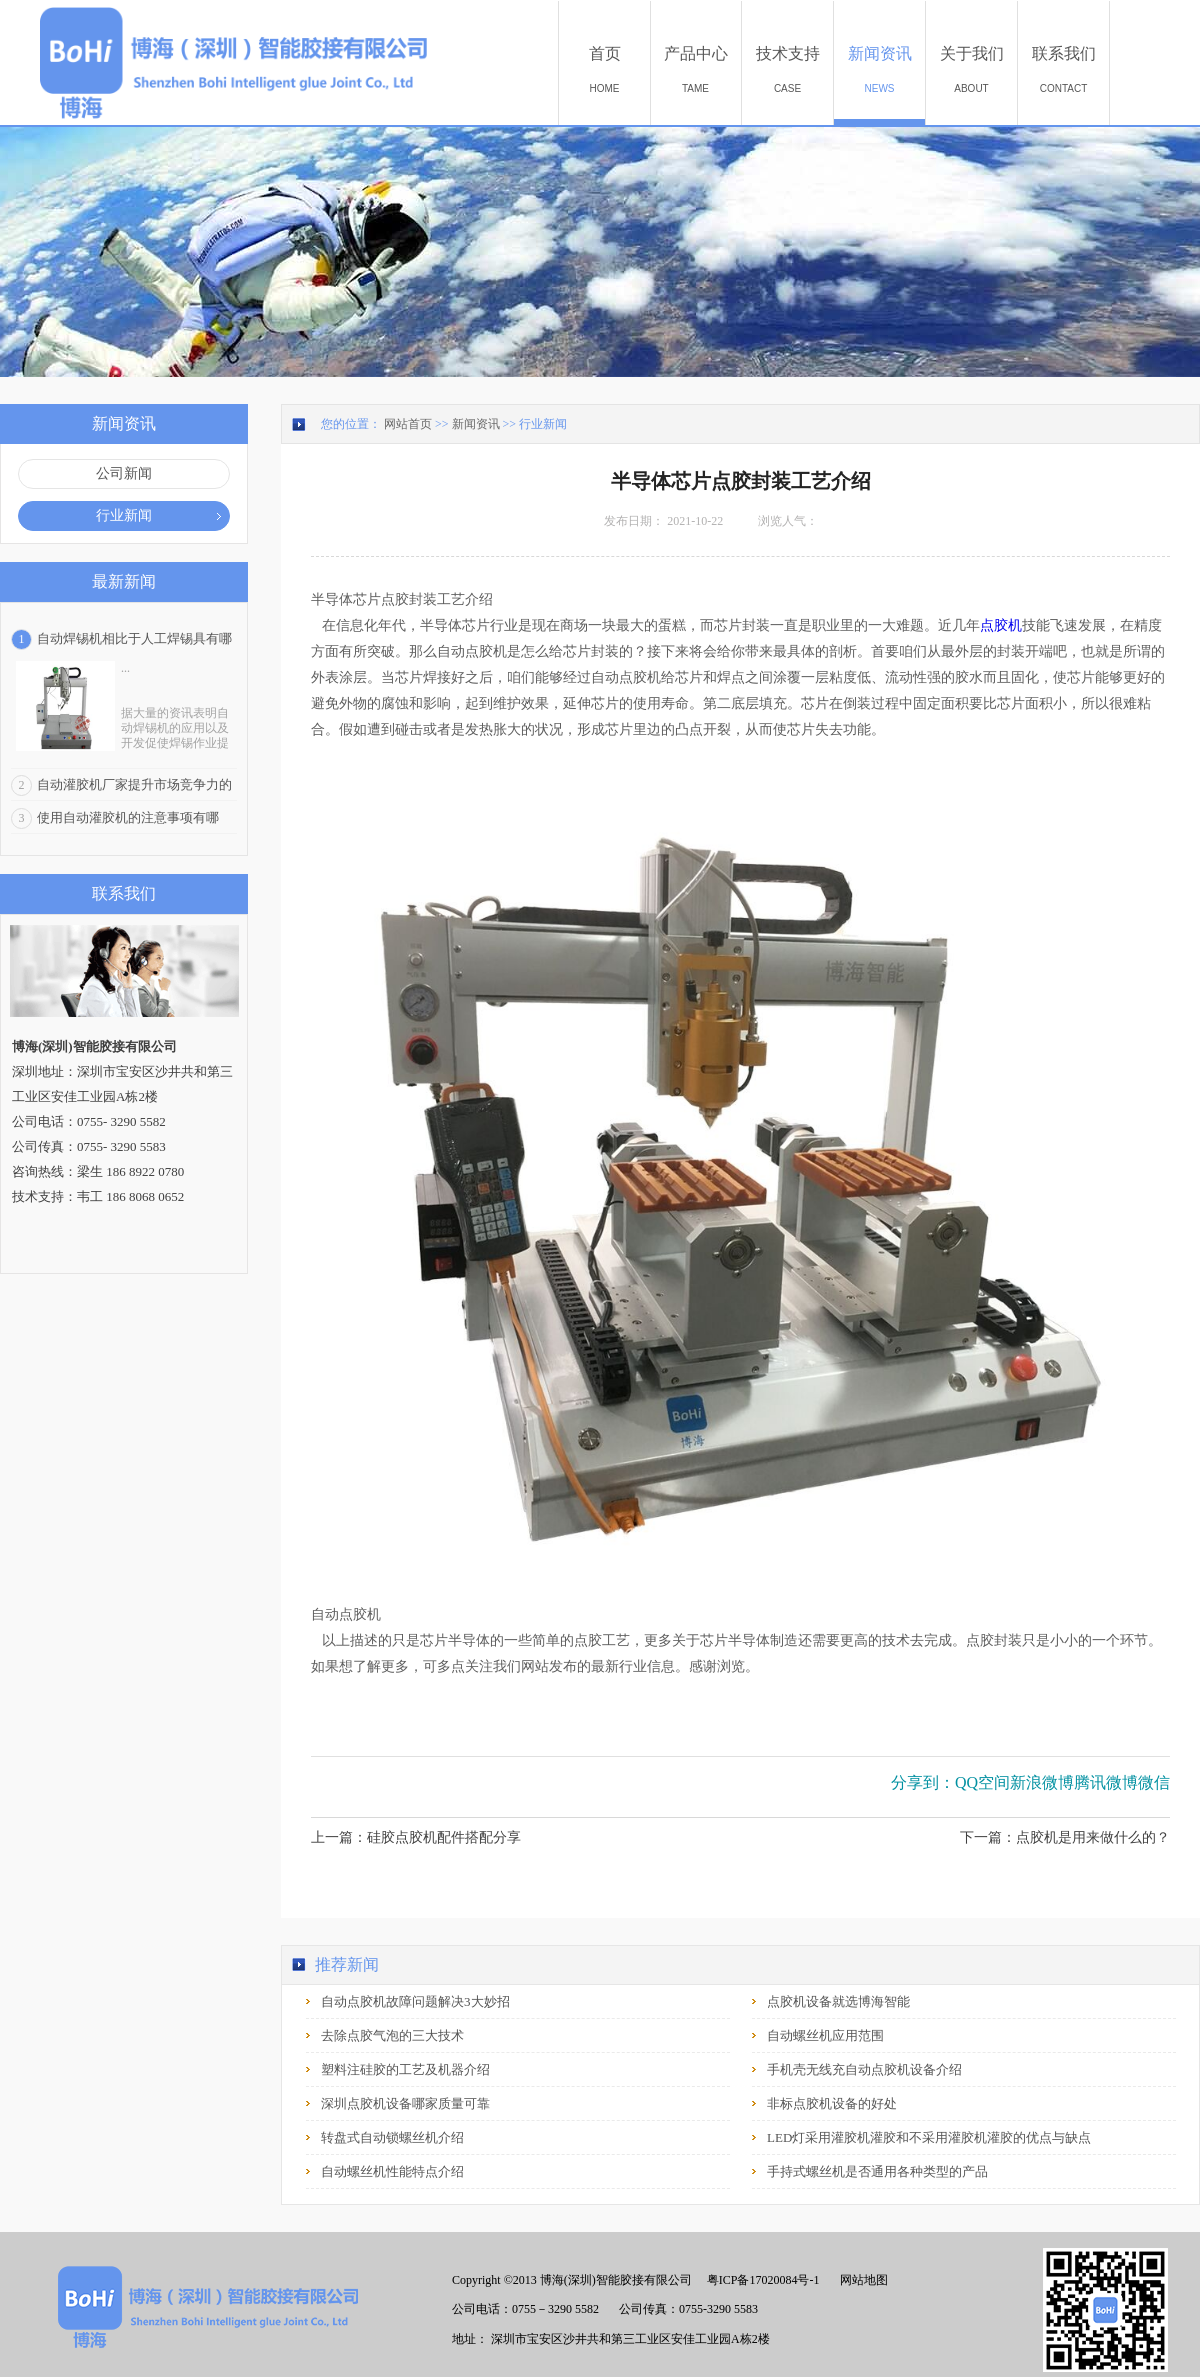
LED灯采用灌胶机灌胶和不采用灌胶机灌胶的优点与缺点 (929, 2137)
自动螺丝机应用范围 (825, 2035)
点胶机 (1001, 625)
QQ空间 (982, 1782)
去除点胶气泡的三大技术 (392, 2035)
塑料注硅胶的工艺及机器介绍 (405, 2069)
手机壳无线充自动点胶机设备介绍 (864, 2069)
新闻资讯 (476, 424)
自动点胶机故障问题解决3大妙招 (415, 2001)
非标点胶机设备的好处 (832, 2103)
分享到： (923, 1782)
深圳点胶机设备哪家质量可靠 (405, 2103)
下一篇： (1065, 1837)
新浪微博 (1042, 1782)
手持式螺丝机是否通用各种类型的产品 (877, 2171)
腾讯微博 (1106, 1782)
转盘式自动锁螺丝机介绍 (392, 2137)
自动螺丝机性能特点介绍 (392, 2171)
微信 (1154, 1782)
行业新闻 (543, 424)
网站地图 (861, 2280)
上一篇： (416, 1837)
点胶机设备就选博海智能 (838, 2001)
